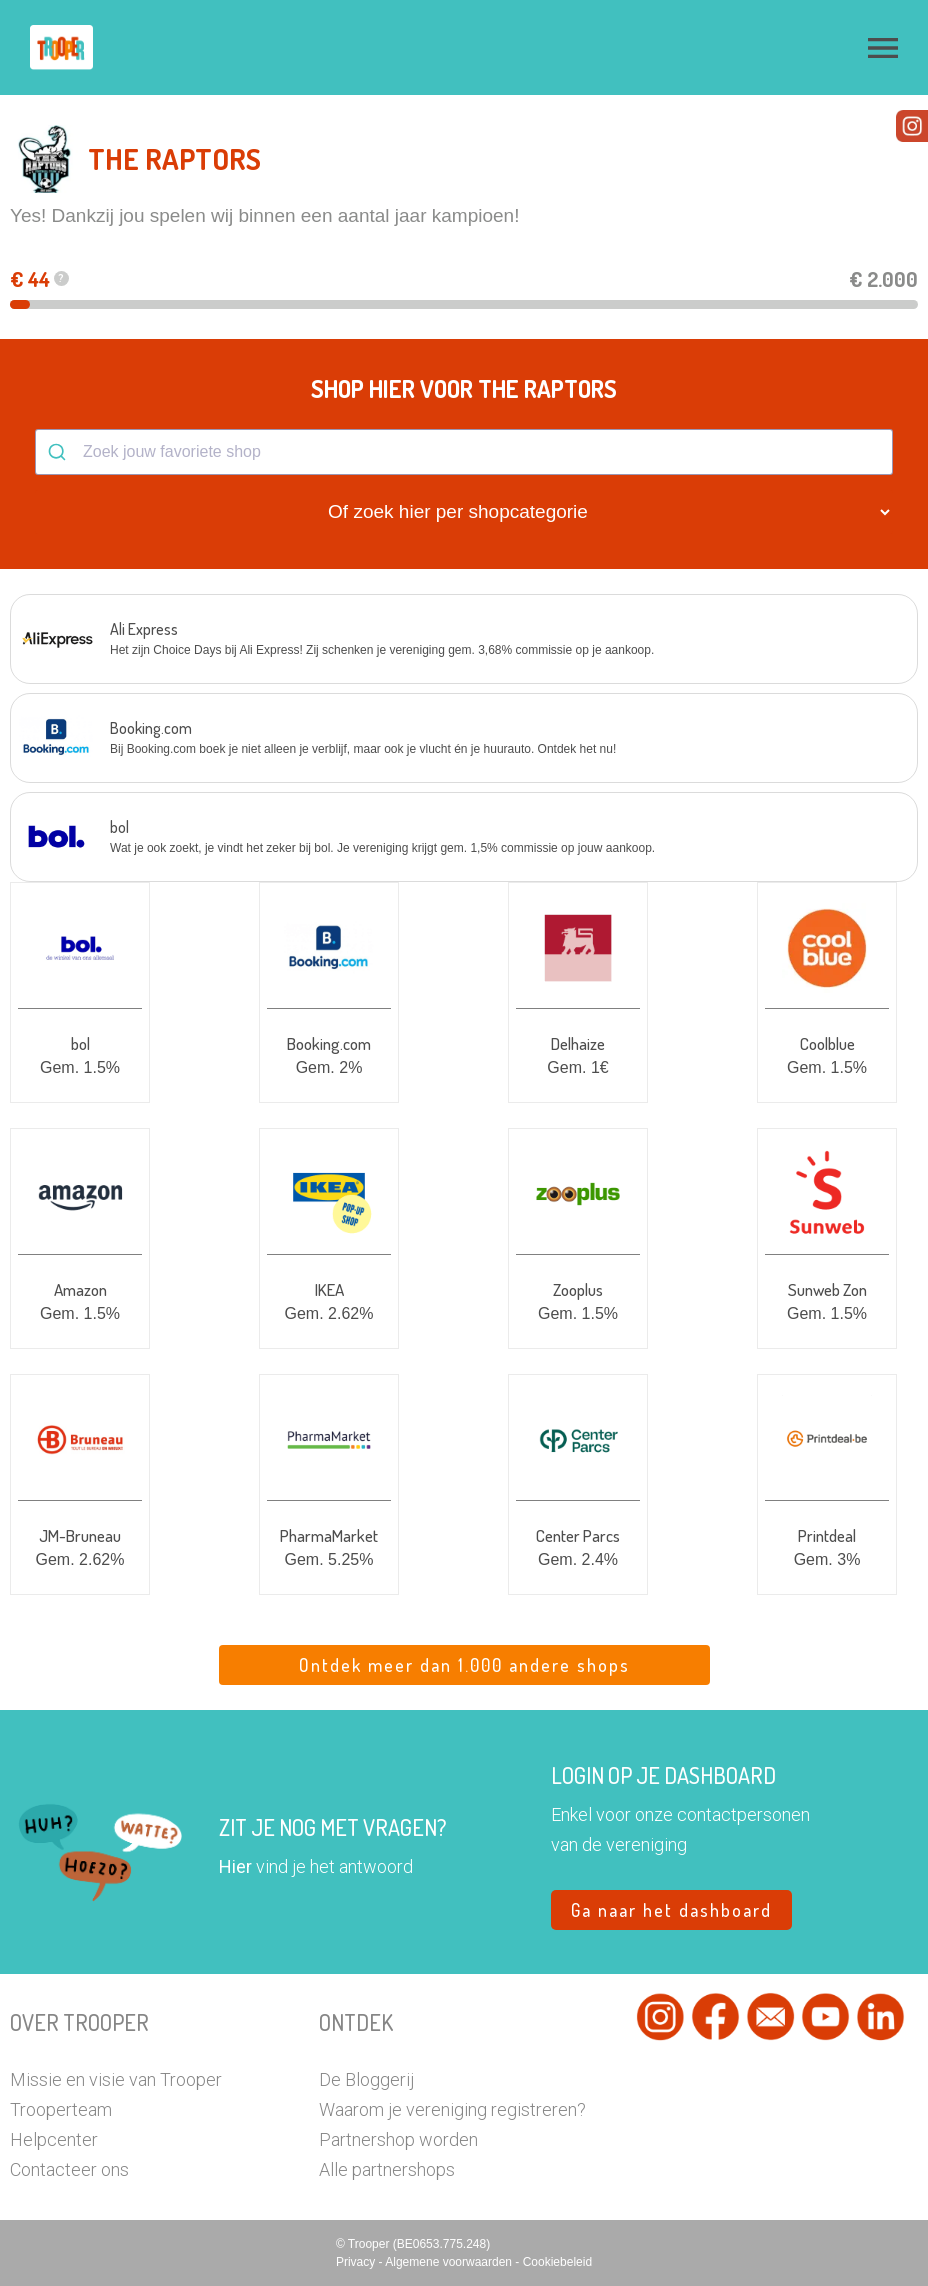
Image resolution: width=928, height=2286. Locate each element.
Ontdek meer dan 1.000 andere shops (464, 1665)
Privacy (357, 2262)
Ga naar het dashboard (671, 1910)
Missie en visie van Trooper (116, 2079)
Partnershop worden (398, 2139)
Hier (235, 1866)
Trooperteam (61, 2109)
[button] (883, 48)
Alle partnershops (387, 2169)
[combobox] (464, 452)
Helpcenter (54, 2139)
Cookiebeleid (557, 2262)
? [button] (61, 278)
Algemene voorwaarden (450, 2262)
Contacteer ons (69, 2169)
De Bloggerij (366, 2079)
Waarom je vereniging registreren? (452, 2109)
